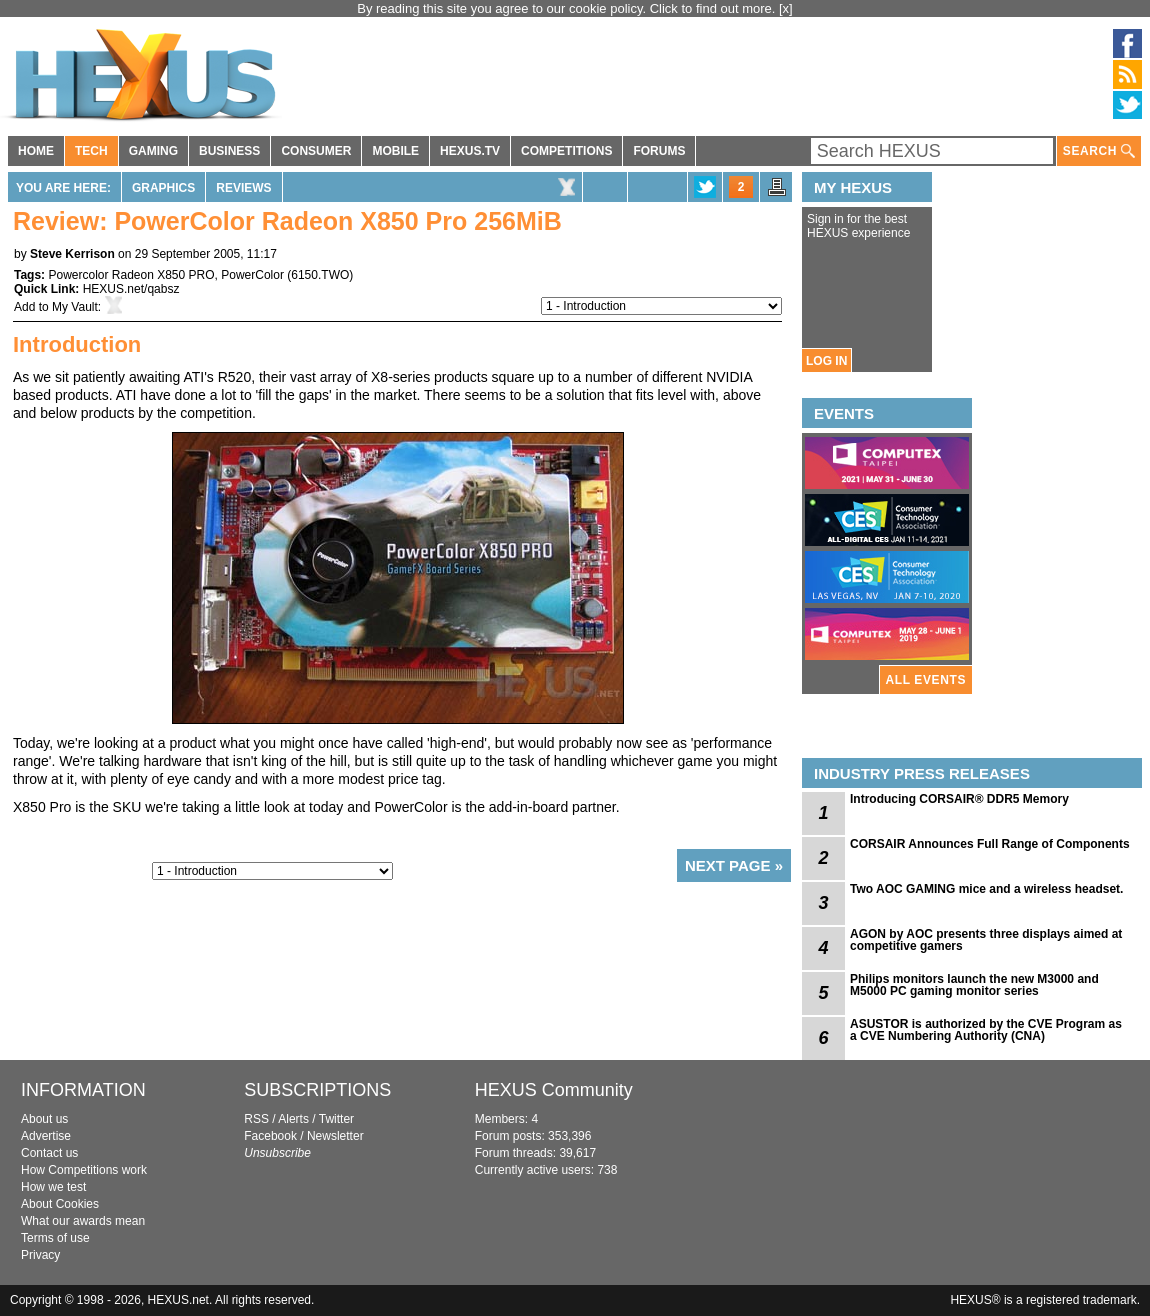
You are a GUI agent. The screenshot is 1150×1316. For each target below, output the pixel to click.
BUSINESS (229, 151)
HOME (36, 151)
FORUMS (659, 151)
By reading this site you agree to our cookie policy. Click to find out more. (568, 8)
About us (44, 1119)
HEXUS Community (554, 1090)
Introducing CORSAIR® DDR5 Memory (959, 799)
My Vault (75, 307)
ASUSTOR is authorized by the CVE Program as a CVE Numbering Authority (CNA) (986, 1030)
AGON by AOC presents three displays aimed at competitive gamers (986, 940)
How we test (53, 1187)
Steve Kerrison (72, 254)
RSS (256, 1119)
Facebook (270, 1136)
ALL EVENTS (926, 680)
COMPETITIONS (566, 151)
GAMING (153, 151)
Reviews (243, 188)
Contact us (49, 1153)
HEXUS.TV (470, 151)
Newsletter (335, 1136)
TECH (91, 151)
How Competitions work (84, 1170)
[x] (786, 8)
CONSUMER (316, 151)
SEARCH (1099, 151)
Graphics (163, 188)
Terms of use (55, 1238)
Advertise (46, 1136)
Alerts (293, 1119)
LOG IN (826, 361)
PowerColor (252, 275)
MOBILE (395, 151)
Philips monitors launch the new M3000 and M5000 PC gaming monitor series (974, 985)
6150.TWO (320, 275)
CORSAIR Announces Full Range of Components (990, 844)
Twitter (336, 1119)
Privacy (40, 1255)
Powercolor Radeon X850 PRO (131, 275)
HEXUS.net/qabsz (131, 289)
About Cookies (60, 1204)
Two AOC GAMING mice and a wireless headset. (986, 889)
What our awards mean (83, 1221)
